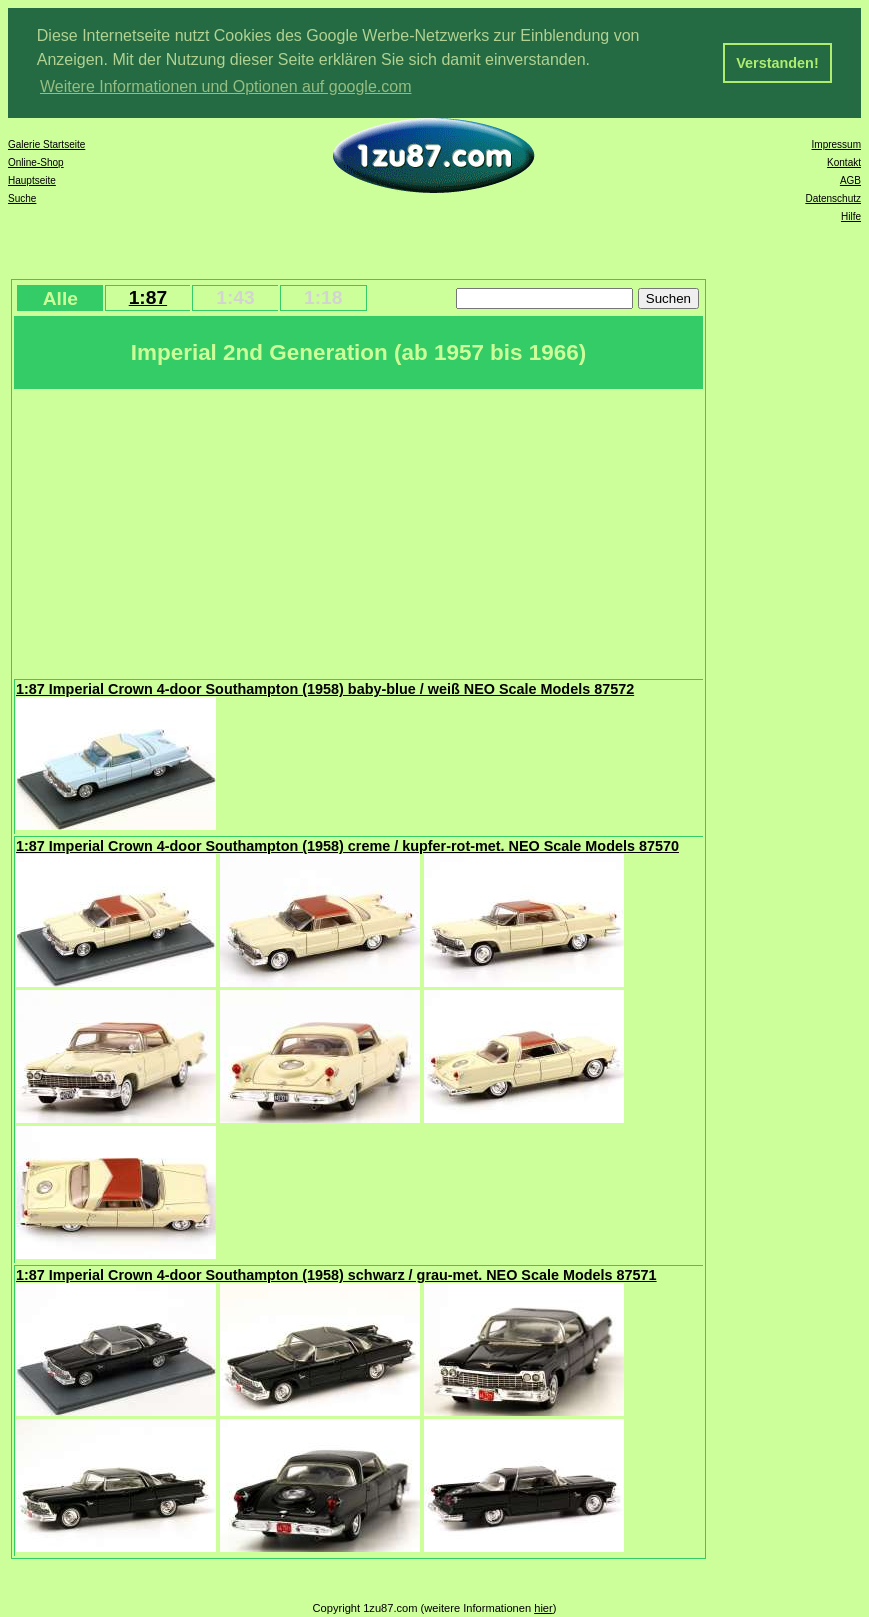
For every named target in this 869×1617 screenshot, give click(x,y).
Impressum (836, 144)
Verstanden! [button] (777, 63)
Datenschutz (833, 198)
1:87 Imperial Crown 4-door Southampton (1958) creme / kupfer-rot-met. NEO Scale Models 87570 (347, 846)
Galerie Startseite (46, 144)
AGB (850, 180)
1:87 (148, 297)
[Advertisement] (358, 532)
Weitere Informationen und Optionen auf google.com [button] (226, 86)
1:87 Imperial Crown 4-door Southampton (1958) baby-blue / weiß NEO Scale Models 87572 (325, 689)
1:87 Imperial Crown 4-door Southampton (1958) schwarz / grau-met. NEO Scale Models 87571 (336, 1275)
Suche (22, 198)
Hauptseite (32, 180)
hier (543, 1608)
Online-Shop (36, 162)
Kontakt (844, 162)
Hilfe (851, 216)
